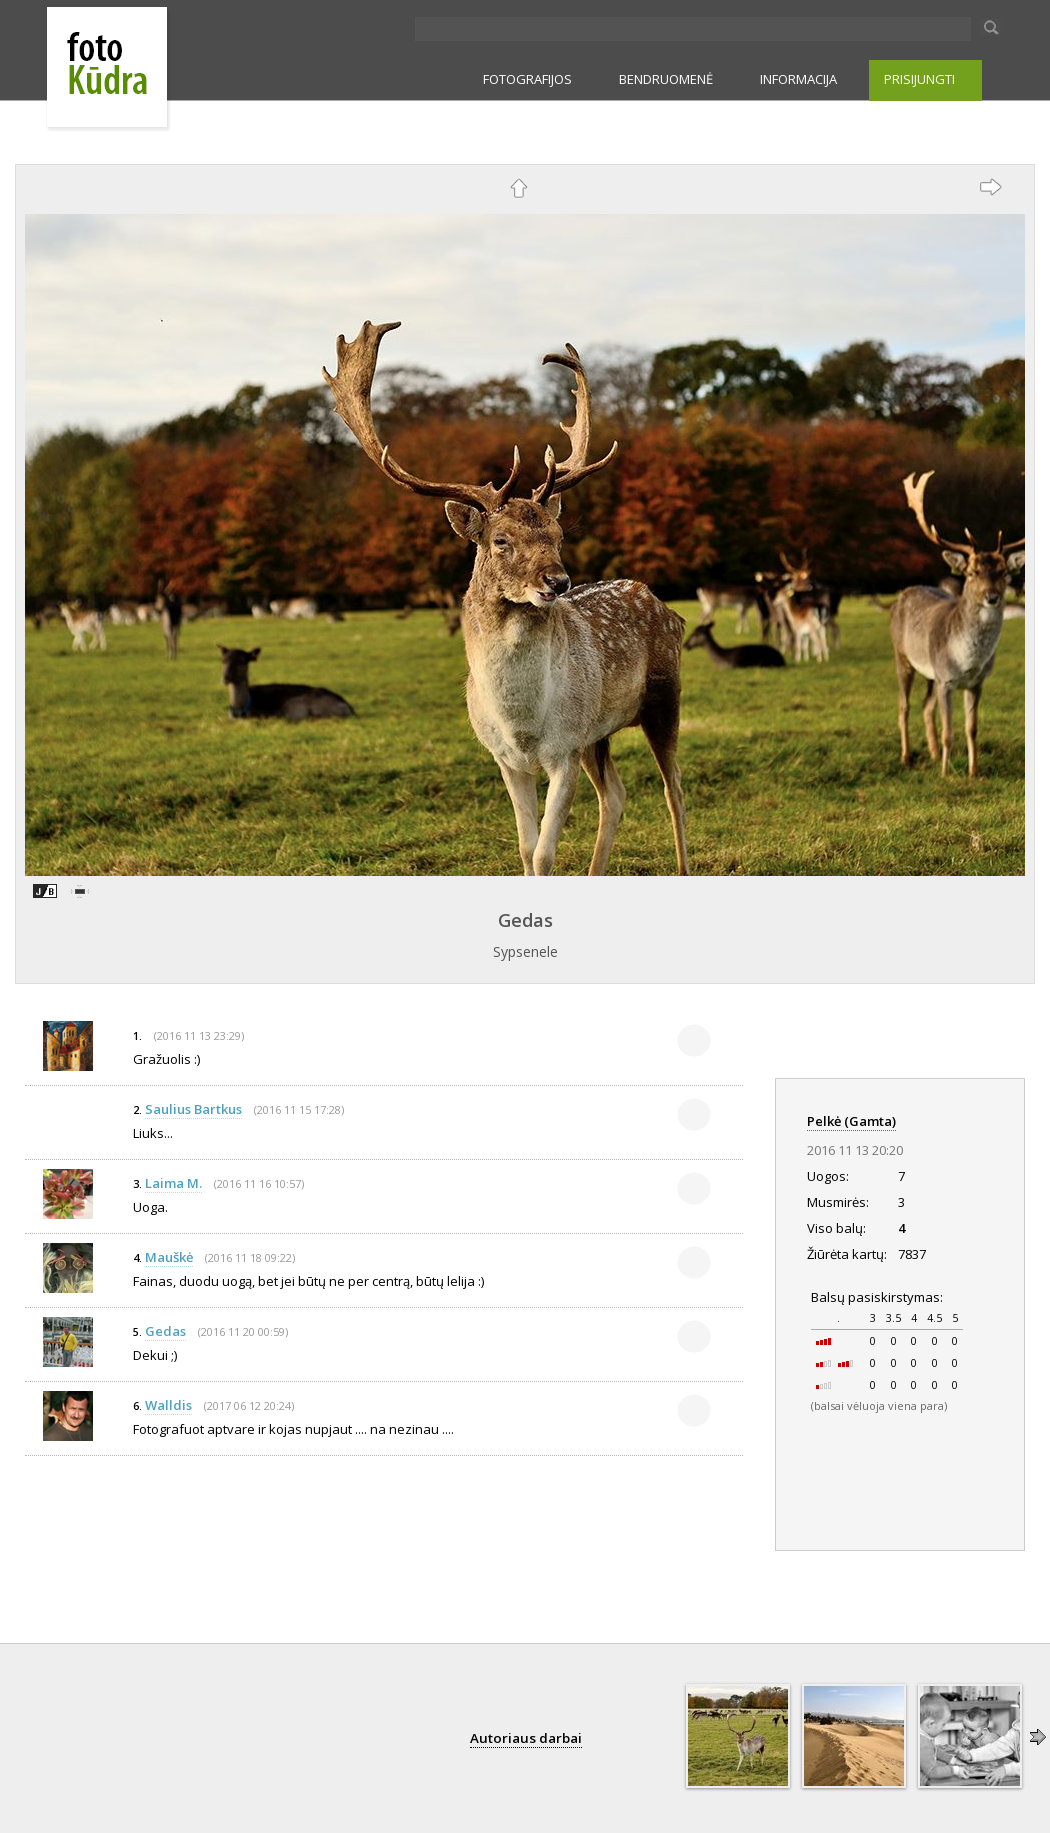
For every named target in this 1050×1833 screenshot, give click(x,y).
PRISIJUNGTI (919, 79)
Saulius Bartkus (193, 1109)
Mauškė (169, 1257)
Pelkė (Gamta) (851, 1121)
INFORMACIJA (798, 79)
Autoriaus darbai (526, 1738)
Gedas (525, 920)
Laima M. (173, 1183)
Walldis (168, 1405)
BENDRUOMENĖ (666, 79)
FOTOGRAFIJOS (527, 79)
